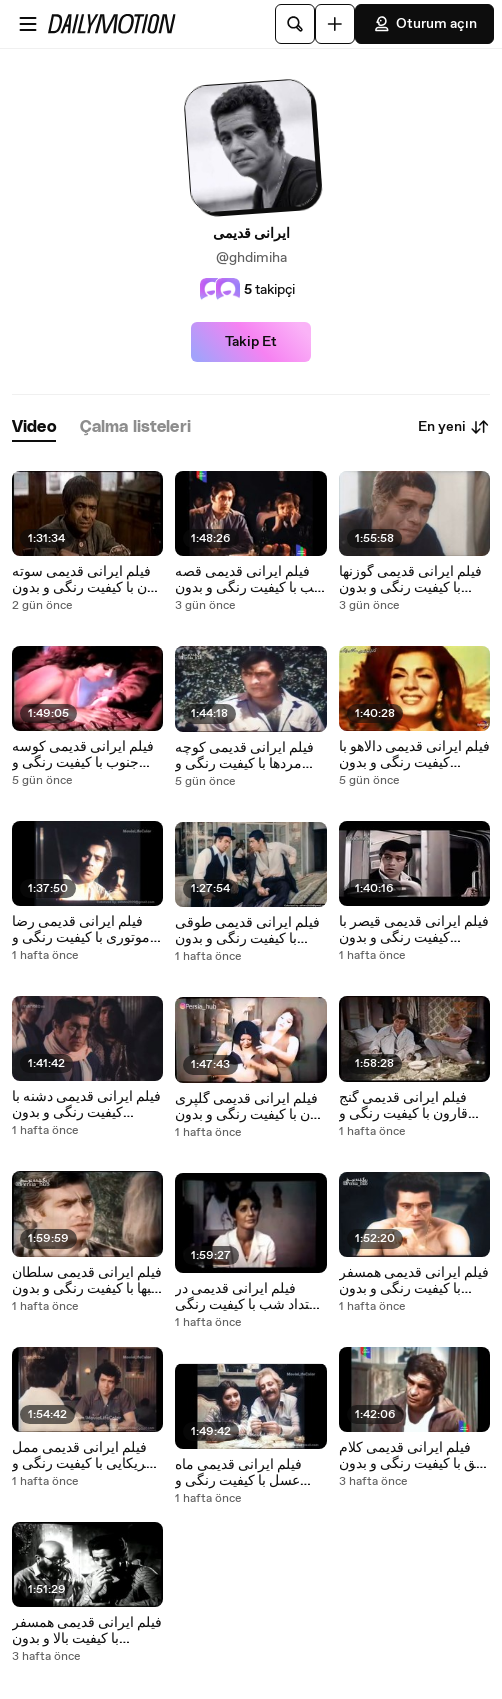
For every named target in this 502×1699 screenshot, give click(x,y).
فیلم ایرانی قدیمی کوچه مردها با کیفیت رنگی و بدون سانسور (244, 756)
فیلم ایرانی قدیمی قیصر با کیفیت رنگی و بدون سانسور (414, 930)
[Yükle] (335, 24)
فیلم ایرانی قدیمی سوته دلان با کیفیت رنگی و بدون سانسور (86, 580)
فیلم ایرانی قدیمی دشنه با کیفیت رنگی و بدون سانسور (86, 1105)
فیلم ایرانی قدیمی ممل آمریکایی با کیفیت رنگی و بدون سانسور (85, 1456)
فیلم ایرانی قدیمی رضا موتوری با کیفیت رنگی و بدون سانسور (81, 930)
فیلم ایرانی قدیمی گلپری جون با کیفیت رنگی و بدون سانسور (250, 1107)
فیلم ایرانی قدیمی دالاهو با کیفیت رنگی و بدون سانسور (414, 755)
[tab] (34, 427)
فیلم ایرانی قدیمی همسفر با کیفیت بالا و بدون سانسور (87, 1631)
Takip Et (251, 342)
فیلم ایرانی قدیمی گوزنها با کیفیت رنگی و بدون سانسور (410, 580)
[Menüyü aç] (28, 24)
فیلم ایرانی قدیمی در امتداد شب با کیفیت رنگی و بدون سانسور (248, 1297)
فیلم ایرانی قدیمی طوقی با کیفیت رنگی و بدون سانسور (247, 931)
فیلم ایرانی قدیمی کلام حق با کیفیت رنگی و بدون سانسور (412, 1456)
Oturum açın (424, 24)
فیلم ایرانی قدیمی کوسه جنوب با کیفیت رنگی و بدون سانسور (83, 755)
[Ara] (295, 24)
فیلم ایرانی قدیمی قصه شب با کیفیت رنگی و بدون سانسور (250, 580)
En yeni (454, 427)
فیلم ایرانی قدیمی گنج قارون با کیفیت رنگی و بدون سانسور (403, 1106)
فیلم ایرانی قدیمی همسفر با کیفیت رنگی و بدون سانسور (414, 1281)
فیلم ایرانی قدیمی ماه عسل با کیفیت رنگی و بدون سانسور (238, 1473)
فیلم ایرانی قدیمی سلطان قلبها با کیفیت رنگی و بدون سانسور (87, 1281)
